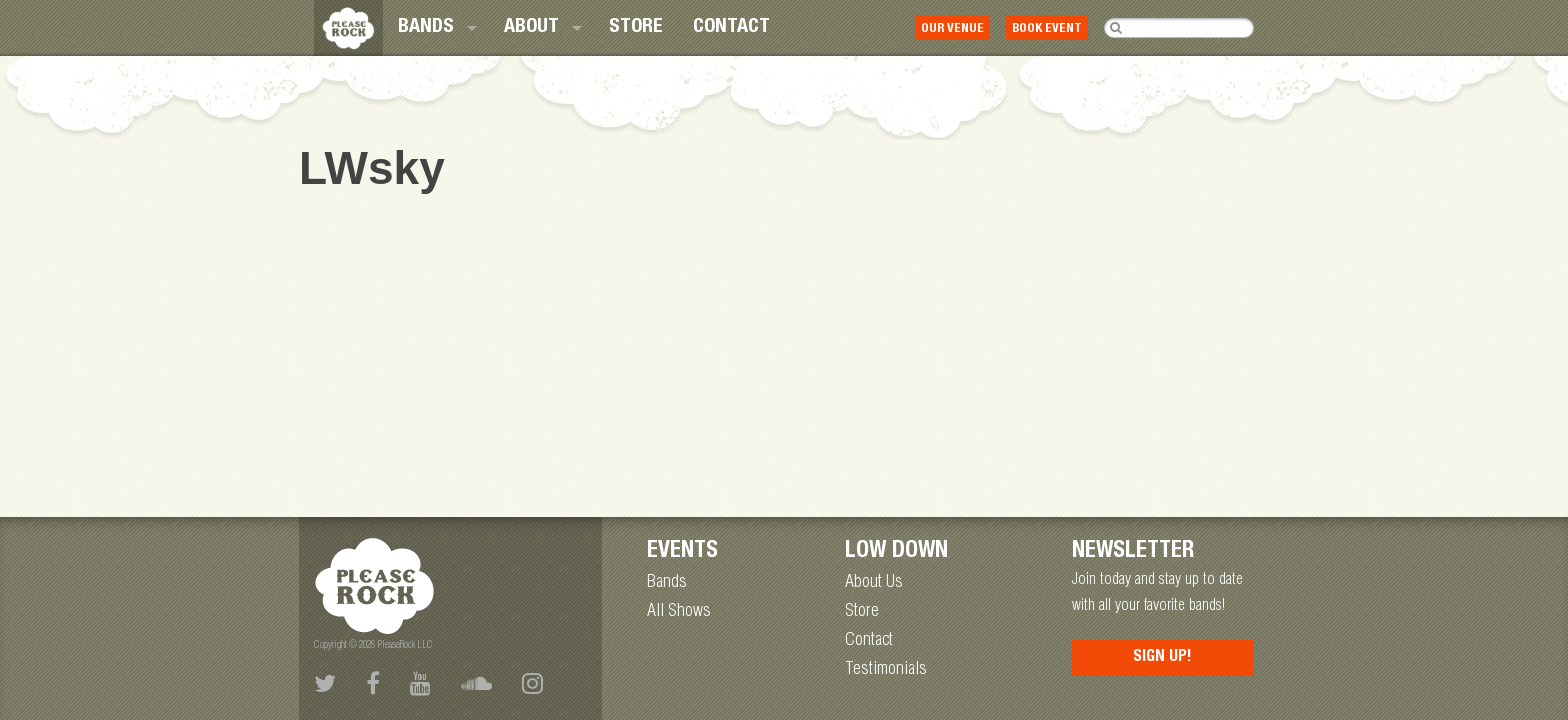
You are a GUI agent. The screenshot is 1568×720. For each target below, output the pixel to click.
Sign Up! (1162, 658)
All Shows (679, 612)
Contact (731, 28)
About (531, 28)
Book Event (1047, 29)
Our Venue (952, 29)
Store (636, 28)
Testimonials (886, 670)
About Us (874, 583)
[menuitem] (436, 28)
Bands (426, 28)
